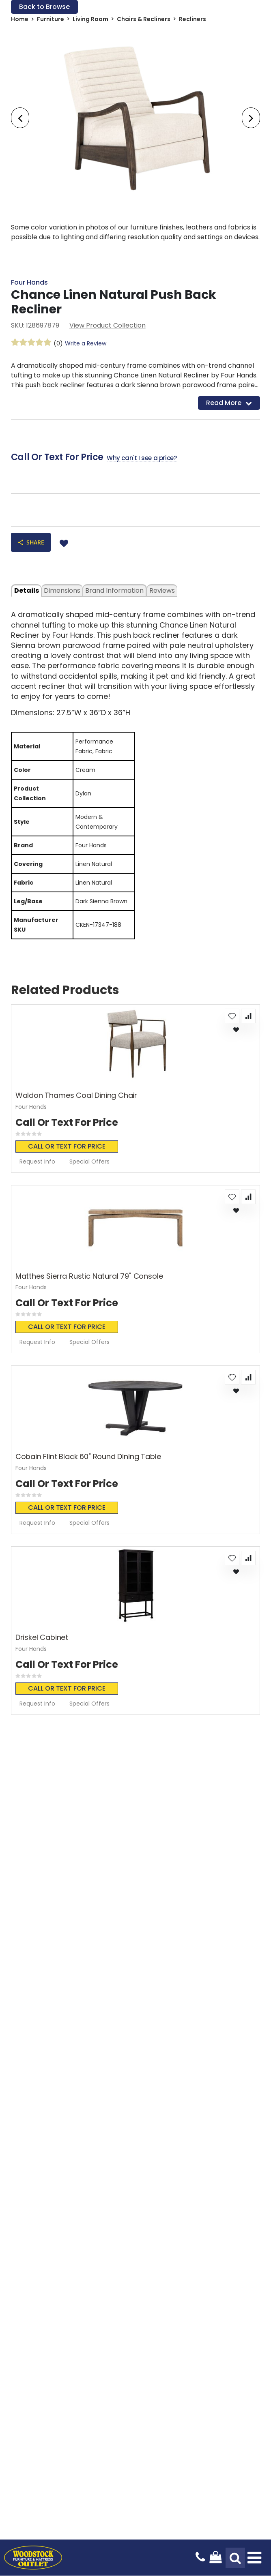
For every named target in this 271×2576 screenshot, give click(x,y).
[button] (232, 1016)
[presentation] (20, 117)
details (26, 591)
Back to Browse (44, 6)
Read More (229, 402)
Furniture (50, 19)
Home (19, 19)
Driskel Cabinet (41, 1637)
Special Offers (89, 1161)
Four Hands (29, 282)
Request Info (37, 1161)
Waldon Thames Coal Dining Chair (76, 1095)
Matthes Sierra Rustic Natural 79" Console (89, 1276)
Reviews (162, 591)
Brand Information (114, 591)
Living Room (90, 19)
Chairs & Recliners (143, 19)
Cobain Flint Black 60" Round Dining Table (88, 1457)
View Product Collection (107, 325)
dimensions (62, 591)
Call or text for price (66, 1146)
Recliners (192, 19)
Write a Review (85, 343)
